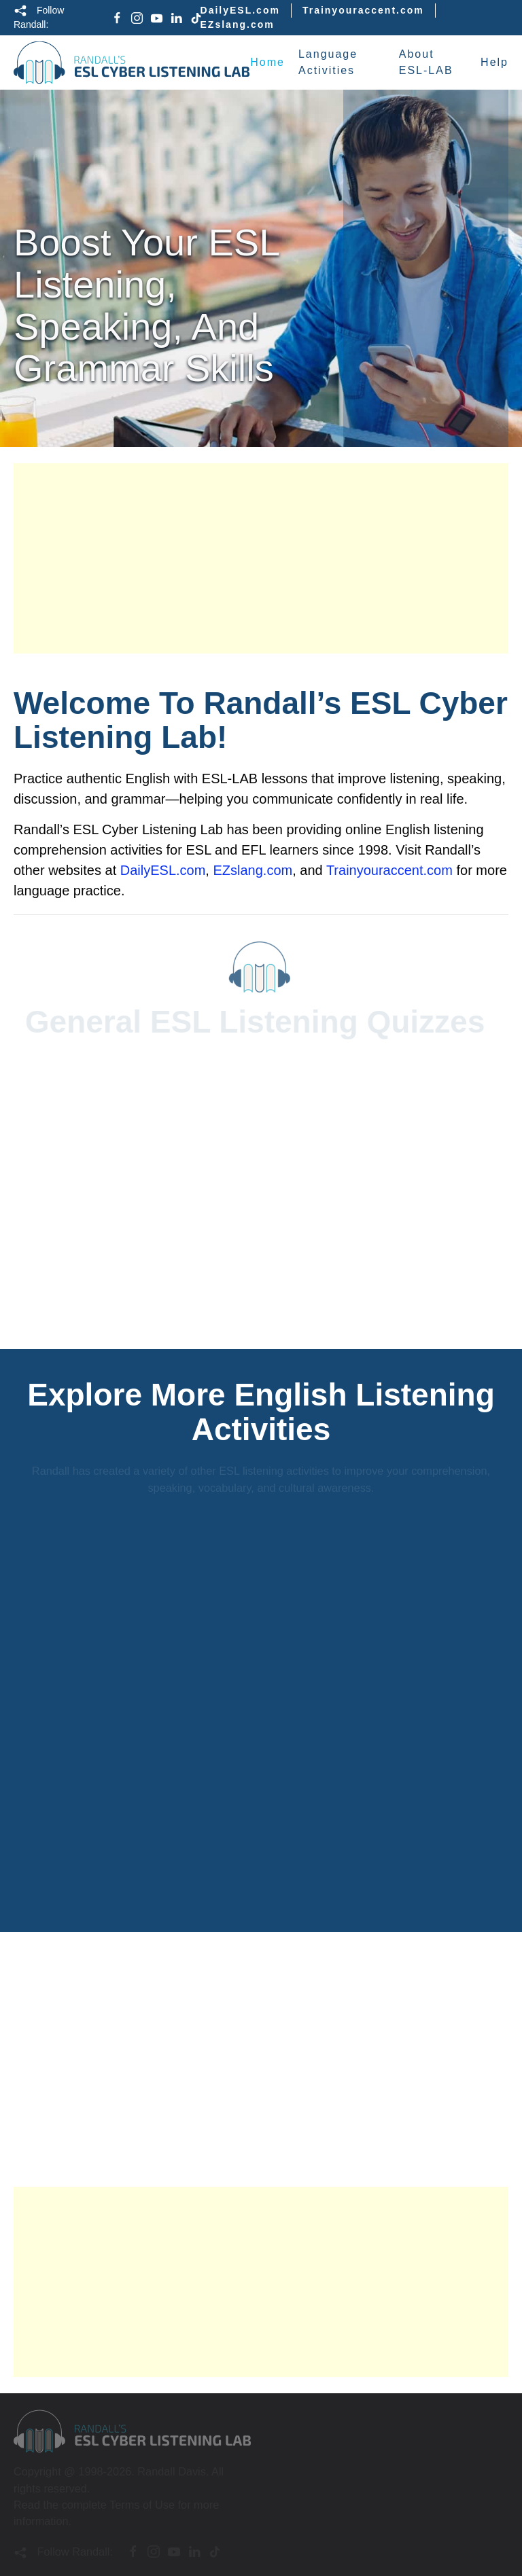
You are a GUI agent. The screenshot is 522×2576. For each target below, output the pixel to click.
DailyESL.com (240, 10)
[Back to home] (132, 62)
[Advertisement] (261, 558)
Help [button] (494, 62)
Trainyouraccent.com (363, 10)
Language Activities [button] (328, 62)
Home (267, 62)
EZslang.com (238, 24)
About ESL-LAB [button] (426, 62)
